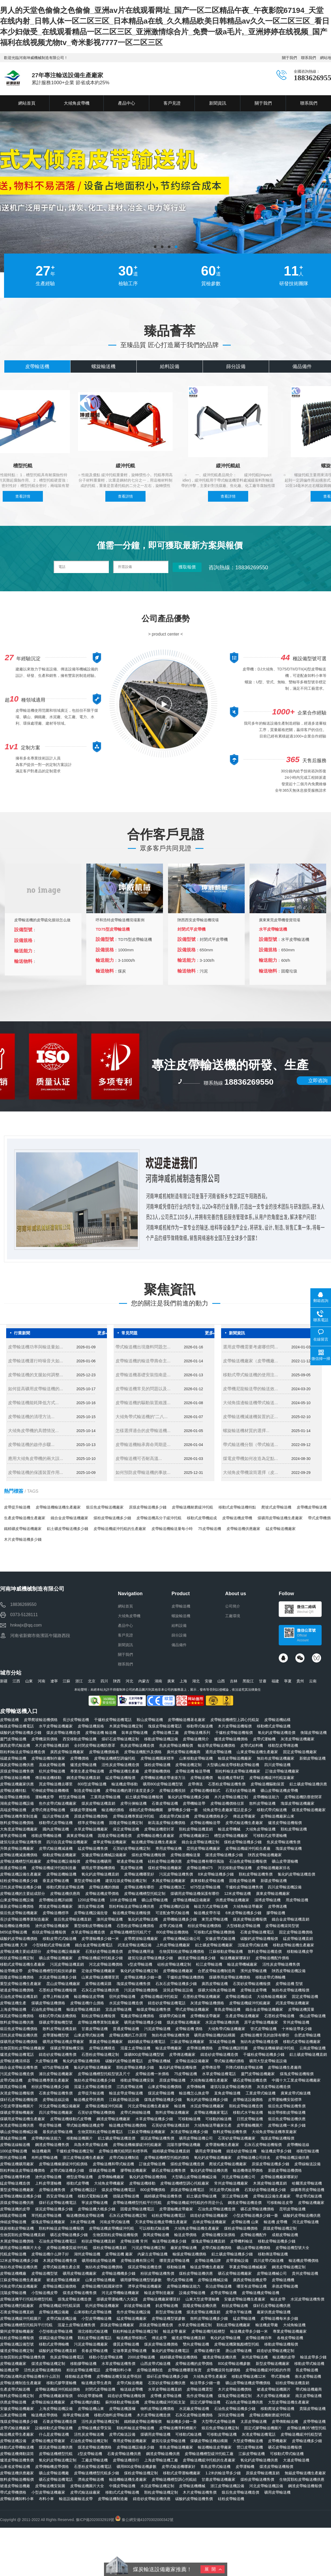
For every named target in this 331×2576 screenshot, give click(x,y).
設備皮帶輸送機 (192, 2293)
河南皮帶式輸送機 (115, 2222)
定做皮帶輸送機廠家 (98, 1971)
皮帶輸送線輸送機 (15, 2144)
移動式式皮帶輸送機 (122, 2492)
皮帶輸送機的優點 (85, 2402)
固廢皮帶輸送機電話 (137, 2209)
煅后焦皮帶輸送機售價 (287, 2106)
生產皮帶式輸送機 (15, 2389)
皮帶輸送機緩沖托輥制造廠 (53, 1868)
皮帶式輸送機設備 (61, 2318)
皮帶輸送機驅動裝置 (267, 1784)
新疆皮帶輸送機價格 (285, 2170)
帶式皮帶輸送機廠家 (192, 2009)
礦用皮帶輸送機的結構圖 (214, 2035)
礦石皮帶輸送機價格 (257, 2209)
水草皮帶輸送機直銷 (165, 2389)
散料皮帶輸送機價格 (17, 1823)
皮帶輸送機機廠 (13, 2273)
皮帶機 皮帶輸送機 (165, 2396)
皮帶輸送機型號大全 (292, 2247)
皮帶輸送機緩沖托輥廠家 (249, 2003)
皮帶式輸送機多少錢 (67, 2170)
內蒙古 (144, 1681)
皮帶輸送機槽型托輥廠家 (20, 1861)
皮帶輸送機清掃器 (15, 2061)
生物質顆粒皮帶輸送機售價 (22, 2357)
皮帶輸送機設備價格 (59, 2286)
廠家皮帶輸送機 (183, 2247)
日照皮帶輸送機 (250, 2119)
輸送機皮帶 (9, 2370)
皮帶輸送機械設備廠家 (191, 1900)
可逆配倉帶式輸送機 (172, 1913)
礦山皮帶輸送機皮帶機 (279, 1790)
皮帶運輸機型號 (56, 2035)
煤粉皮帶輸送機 (157, 1765)
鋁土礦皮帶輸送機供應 (308, 1784)
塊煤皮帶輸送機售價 (133, 1983)
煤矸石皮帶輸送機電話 (57, 2202)
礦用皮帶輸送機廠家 (79, 2273)
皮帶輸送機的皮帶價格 (194, 2363)
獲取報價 (187, 567)
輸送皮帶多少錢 (313, 2357)
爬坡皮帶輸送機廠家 (56, 1906)
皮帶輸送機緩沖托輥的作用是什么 (195, 2202)
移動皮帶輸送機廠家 (59, 1855)
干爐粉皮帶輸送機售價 (244, 1887)
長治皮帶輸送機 (218, 2286)
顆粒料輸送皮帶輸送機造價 (22, 1752)
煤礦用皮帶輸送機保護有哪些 (194, 1893)
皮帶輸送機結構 (277, 1720)
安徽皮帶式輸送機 (220, 1938)
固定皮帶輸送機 (305, 1996)
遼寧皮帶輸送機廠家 (110, 1842)
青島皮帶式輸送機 (215, 2466)
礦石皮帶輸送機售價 (168, 2170)
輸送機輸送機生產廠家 (128, 2479)
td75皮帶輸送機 (56, 2067)
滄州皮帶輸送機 (48, 2177)
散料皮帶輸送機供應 (17, 2022)
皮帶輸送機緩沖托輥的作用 (268, 2370)
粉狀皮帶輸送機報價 (49, 1932)
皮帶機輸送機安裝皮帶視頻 (119, 2376)
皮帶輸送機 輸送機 (100, 1732)
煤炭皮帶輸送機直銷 (98, 1803)
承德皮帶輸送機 (285, 2286)
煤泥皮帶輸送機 (161, 2093)
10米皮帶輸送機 (123, 1900)
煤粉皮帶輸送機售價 (257, 2479)
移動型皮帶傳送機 (283, 1745)
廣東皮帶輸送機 (79, 1835)
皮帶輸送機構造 (102, 2048)
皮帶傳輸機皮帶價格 (52, 2466)
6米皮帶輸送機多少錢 (243, 1913)
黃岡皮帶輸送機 (156, 2235)
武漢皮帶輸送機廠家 (292, 2003)
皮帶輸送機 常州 (134, 2241)
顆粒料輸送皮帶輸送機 (135, 2428)
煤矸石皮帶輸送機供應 (272, 2305)
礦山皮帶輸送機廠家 (56, 1958)
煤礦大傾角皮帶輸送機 (216, 1990)
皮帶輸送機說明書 (233, 2048)
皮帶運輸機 (245, 2466)
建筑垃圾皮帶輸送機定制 (126, 1880)
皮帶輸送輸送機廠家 (48, 2402)
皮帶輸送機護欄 (122, 2408)
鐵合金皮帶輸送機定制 (200, 1842)
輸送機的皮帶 (284, 2357)
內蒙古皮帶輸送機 (152, 2254)
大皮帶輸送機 (46, 2061)
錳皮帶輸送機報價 (120, 1777)
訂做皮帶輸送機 (152, 2164)
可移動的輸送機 (218, 2119)
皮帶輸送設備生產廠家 (272, 2196)
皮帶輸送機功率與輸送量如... (35, 1347)
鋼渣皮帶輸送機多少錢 (196, 1958)
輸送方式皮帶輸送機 (211, 1906)
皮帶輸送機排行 (126, 2460)
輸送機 (179, 2106)
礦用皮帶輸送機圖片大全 (20, 2247)
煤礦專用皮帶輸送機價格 (229, 1977)
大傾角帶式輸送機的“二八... (142, 1416)
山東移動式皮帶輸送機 (92, 2312)
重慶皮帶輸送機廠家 (106, 2041)
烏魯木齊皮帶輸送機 (91, 2144)
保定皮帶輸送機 (126, 1829)
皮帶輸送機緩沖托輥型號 (301, 2434)
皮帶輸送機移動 (142, 2183)
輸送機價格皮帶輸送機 (85, 2215)
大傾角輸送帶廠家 (248, 1906)
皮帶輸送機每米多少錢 (279, 2318)
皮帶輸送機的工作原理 (128, 2035)
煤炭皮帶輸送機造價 (63, 1732)
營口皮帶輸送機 (250, 2447)
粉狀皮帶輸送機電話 (83, 2370)
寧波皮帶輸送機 (94, 2202)
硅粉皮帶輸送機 (231, 2499)
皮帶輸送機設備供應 (292, 2157)
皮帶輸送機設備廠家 (63, 1951)
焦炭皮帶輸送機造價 (137, 1745)
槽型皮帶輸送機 (79, 2177)
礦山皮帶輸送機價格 (253, 2247)
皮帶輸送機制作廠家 (48, 1758)
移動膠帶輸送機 (83, 2363)
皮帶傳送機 (277, 1906)
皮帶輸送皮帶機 (253, 1990)
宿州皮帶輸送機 (122, 1996)
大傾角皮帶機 (129, 1616)
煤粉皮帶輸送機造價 (187, 2164)
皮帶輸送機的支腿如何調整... (35, 1375)
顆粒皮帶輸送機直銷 (196, 1829)
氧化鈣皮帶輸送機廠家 (213, 2157)
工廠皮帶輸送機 (94, 2460)
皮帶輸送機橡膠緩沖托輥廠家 (137, 2144)
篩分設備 (179, 1635)
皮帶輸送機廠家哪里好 (161, 2299)
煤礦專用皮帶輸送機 (307, 2190)
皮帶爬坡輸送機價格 (41, 1720)
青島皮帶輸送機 (227, 2009)
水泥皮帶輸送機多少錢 (57, 1977)
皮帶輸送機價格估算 (227, 1803)
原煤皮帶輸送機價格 (91, 1816)
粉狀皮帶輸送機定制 (17, 1958)
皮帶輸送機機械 (192, 2486)
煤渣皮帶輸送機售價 (79, 2293)
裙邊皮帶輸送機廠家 (63, 2280)
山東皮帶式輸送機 (89, 2035)
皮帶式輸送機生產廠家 (244, 1823)
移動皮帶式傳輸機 (270, 1977)
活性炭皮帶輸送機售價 (281, 1964)
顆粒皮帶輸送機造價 (246, 2106)
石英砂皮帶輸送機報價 (251, 1983)
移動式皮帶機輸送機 (17, 2447)
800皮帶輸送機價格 (172, 1932)
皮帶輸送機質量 (301, 2009)
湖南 (158, 1681)
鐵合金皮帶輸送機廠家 (69, 1518)
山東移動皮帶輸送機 (196, 1758)
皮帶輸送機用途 (141, 1951)
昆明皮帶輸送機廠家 (203, 1848)
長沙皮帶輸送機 (76, 1720)
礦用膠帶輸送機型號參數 (141, 2280)
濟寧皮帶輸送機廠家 (145, 2286)
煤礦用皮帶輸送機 (155, 2434)
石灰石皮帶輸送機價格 (194, 2415)
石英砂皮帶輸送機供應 (166, 2383)
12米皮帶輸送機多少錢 (19, 2260)
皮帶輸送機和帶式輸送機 (113, 2164)
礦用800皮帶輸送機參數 (137, 2466)
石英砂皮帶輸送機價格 (96, 2112)
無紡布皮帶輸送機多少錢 (94, 2080)
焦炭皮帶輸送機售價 (283, 1842)
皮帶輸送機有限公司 (137, 2260)
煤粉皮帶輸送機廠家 (165, 1868)
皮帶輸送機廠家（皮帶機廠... (250, 1361)
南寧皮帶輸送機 (76, 2415)
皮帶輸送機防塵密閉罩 (303, 1797)
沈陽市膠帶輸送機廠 (183, 2144)
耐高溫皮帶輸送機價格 (166, 1823)
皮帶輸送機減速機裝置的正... (250, 1416)
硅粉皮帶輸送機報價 (17, 2338)
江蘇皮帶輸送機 (252, 2454)
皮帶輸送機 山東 (245, 2222)
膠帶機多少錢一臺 (183, 1810)
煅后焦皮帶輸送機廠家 (105, 1507)
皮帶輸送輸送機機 (15, 1777)
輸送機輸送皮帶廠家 (215, 2447)
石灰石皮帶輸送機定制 (128, 2215)
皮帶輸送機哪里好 (139, 1874)
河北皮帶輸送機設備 (266, 2486)
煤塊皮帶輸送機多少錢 (163, 2099)
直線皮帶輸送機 (52, 1765)
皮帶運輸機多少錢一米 (100, 1938)
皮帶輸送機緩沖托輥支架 (164, 2402)
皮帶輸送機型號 (44, 2273)
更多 (102, 1333)
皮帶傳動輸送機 (285, 2421)
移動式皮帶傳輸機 (54, 2344)
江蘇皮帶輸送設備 (124, 2099)
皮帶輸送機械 (159, 2061)
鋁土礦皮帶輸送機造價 (116, 2138)
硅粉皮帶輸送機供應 (165, 1861)
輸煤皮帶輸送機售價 (153, 2009)
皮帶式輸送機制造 (124, 2157)
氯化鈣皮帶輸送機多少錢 (188, 1797)
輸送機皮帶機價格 (304, 2260)
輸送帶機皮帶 (11, 1971)
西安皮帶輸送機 (59, 2196)
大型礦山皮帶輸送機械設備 (194, 2177)
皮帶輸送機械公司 (272, 2273)
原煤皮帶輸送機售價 (17, 1771)
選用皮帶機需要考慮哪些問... (250, 1347)
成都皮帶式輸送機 (174, 1816)
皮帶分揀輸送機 (133, 1803)
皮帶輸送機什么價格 (87, 2003)
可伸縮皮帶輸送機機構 (50, 1790)
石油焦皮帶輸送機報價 (248, 1861)
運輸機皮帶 (44, 1797)
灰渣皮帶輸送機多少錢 (189, 2132)
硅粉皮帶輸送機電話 (168, 2215)
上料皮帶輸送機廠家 (173, 1945)
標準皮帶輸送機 (91, 1823)
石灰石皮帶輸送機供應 (100, 1990)
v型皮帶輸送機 (140, 1964)
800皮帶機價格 (152, 2190)
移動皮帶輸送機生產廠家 (293, 1945)
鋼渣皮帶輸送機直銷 (83, 1777)
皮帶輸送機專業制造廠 (19, 1816)
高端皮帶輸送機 (13, 1810)
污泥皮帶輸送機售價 (176, 1874)
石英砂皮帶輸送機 (240, 1790)
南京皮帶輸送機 (308, 2396)
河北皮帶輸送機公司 (238, 2177)
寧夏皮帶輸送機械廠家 (248, 2267)
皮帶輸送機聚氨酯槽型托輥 (236, 2344)
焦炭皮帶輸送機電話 (67, 2357)
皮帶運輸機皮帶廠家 (176, 2209)
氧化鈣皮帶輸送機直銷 (100, 1874)
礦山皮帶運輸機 (285, 1861)
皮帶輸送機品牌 (208, 2260)
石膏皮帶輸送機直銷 (17, 2312)
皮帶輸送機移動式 (205, 1790)
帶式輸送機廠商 (309, 2389)
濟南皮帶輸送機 (91, 2479)
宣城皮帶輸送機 (222, 2041)
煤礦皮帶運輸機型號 (56, 2022)
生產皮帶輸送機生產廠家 (24, 1518)
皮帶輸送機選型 (200, 2389)
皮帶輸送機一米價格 (152, 2074)
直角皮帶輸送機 (227, 2093)
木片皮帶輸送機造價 (153, 2415)
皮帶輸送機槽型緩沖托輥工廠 (209, 2454)
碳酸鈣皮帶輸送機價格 (19, 1938)
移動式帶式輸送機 (272, 1810)
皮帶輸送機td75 (200, 1868)
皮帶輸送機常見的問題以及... (143, 1388)
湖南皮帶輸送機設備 (17, 1803)
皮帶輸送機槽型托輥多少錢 (96, 2473)
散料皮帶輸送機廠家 (172, 2112)
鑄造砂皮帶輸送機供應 (151, 2499)
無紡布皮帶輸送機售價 (170, 2035)
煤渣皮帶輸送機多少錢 (224, 1855)
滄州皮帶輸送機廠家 (52, 1926)
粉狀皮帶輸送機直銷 (98, 2241)
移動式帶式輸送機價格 (57, 2016)
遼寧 (54, 1681)
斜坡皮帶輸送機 (137, 2305)
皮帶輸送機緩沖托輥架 (159, 1996)
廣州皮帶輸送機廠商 (183, 1752)
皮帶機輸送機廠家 (178, 1971)
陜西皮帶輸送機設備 (289, 1971)
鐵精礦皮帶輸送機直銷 (171, 2151)
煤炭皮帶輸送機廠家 (183, 2022)
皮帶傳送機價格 (200, 2048)
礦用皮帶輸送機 (277, 2492)
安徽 (208, 1681)
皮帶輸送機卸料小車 (17, 2499)
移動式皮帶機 (77, 2183)
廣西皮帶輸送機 (215, 1983)
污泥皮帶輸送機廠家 (91, 2344)
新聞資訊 (125, 1645)
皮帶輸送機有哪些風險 (205, 1861)
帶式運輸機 (280, 2376)
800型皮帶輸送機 (92, 1784)
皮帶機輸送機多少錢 (180, 1919)
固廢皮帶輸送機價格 (17, 1977)
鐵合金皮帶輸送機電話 (94, 1945)
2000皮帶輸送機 (141, 2357)
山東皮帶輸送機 (13, 2415)
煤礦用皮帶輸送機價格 (19, 2041)
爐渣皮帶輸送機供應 (219, 2357)
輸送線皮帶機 (131, 2389)
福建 (275, 1681)
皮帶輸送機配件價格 (272, 1958)
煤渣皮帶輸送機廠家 (309, 1810)
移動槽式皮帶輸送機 (274, 1726)
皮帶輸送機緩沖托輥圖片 (20, 2318)
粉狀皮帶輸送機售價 (157, 2273)
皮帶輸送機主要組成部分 (20, 1951)
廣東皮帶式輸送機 (296, 2093)
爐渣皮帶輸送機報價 (285, 1823)
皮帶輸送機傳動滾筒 (17, 2454)
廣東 (171, 1681)
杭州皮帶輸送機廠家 (102, 2305)
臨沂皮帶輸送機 (56, 1816)
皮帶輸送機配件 (253, 2235)
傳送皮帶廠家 (244, 1816)
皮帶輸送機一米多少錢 (287, 2125)
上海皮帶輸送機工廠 (161, 2460)
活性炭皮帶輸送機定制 (100, 2421)
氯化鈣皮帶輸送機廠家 (92, 2067)
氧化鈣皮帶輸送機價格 (81, 2061)
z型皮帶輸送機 (90, 2454)
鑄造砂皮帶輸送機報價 (126, 2396)
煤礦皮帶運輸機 (83, 1810)
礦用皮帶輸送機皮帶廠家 (63, 2041)
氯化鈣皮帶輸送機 (143, 1919)
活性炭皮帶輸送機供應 (19, 2035)
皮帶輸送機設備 (13, 2441)
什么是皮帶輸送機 (54, 2434)
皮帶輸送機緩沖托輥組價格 (57, 2389)
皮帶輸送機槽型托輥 (56, 2454)
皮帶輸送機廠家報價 (56, 2396)
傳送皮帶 (159, 2338)
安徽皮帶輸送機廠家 (17, 2408)
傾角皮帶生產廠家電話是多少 (227, 1810)
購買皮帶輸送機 (13, 2087)
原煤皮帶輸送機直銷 (263, 2473)
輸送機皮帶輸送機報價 (131, 1913)
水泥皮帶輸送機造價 (126, 2003)
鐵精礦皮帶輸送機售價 (163, 2196)
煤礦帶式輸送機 (172, 2016)
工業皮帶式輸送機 (261, 2093)
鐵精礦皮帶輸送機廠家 (23, 1528)
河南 (41, 1681)
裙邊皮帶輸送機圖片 (274, 2389)
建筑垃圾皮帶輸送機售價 (20, 1842)
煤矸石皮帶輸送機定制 (120, 1739)
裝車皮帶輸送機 (134, 1732)
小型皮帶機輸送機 (96, 2318)
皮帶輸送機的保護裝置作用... (35, 1472)
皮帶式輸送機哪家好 (178, 2466)
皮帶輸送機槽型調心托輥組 (174, 2479)
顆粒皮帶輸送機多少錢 (135, 2067)
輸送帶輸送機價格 (15, 1797)
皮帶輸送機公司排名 (253, 2157)
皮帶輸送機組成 (238, 1996)
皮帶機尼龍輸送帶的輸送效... (250, 1388)
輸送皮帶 (277, 2299)
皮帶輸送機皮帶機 (237, 1518)
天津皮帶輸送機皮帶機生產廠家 (161, 2222)
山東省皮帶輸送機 (15, 2466)
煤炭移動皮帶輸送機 (17, 2228)
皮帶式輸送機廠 (130, 2383)
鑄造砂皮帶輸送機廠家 (209, 2215)
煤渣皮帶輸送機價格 (94, 2447)
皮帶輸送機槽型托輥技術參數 (52, 1971)
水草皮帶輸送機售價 (118, 2363)
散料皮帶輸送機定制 (17, 2396)
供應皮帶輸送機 (13, 2402)
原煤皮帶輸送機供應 (17, 2202)
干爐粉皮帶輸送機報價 (234, 1732)
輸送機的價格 (113, 1810)
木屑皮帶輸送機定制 (126, 1726)
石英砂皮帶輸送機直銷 (170, 2125)
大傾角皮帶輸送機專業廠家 (274, 2132)
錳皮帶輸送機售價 (93, 1848)
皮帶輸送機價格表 (104, 1752)
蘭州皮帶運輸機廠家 (17, 2331)
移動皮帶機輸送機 (46, 1835)
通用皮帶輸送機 (218, 1752)
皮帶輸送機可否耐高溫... (139, 1458)
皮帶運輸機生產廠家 (222, 2144)
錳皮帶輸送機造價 (15, 2183)
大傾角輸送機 (294, 2325)
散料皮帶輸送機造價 (265, 1951)
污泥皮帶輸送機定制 (148, 2247)
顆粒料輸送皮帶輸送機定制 (135, 2331)
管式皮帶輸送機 (263, 2029)
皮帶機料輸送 (241, 2241)
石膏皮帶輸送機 (165, 1803)
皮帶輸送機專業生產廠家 (48, 2080)
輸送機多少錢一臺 (182, 2421)
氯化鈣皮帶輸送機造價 (296, 1874)
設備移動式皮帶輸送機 (54, 2428)
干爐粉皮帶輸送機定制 (75, 2151)
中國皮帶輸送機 (122, 2486)
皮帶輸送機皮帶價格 (102, 1893)
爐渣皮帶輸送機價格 (231, 1739)
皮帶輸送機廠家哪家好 (279, 2177)
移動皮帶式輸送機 (309, 2363)
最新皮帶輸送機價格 (17, 1906)
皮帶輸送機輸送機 (61, 1874)
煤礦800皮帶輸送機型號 (144, 2054)
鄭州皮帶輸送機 (13, 2157)
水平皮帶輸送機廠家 (56, 1726)
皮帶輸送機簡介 (196, 1739)
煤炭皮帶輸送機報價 (250, 1919)
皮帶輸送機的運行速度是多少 (129, 1790)
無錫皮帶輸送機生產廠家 (305, 2473)
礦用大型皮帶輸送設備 (268, 2061)
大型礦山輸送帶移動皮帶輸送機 (233, 1765)
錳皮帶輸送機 (244, 2318)
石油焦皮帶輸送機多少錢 (234, 2408)
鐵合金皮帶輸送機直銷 (290, 1919)
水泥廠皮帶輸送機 (194, 2408)
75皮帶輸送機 (209, 1528)
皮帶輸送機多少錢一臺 (143, 1977)
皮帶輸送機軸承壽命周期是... (143, 1444)
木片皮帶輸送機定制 (231, 1797)
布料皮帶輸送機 (44, 2157)
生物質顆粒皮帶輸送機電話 (100, 2132)
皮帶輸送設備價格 (248, 2099)
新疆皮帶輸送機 (274, 1880)
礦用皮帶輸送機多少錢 (143, 2022)
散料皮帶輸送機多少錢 (209, 2318)
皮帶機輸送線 (298, 2144)
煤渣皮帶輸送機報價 (276, 2466)
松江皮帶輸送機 (209, 1964)
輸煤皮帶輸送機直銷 (83, 2009)
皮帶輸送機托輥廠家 (17, 2305)
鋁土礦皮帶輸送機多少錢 (67, 1528)
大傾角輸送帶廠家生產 (213, 2125)
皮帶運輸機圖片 (250, 2125)
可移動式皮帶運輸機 (270, 1835)
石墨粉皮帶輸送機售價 (227, 1784)
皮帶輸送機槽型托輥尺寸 (130, 1932)
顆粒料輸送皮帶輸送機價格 (22, 2170)
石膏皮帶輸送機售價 (56, 2093)
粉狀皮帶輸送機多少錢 (50, 2087)
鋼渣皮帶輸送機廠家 (113, 2119)
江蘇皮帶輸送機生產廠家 (20, 2280)
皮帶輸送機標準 (56, 1913)
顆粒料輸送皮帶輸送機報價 (61, 2228)
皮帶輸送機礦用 (98, 1861)
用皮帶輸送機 (297, 1900)
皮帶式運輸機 (264, 1739)
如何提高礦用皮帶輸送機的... (35, 1388)
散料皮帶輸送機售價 (230, 2132)
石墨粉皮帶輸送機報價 (57, 1990)
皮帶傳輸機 (196, 2087)
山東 (29, 1681)
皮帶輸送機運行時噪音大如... (35, 1361)
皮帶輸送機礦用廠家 (17, 2164)
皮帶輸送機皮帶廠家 (48, 2441)
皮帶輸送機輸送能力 (183, 2286)
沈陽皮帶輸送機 (13, 2293)
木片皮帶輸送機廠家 (273, 2396)
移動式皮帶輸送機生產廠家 (22, 1964)
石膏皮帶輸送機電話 (257, 1932)
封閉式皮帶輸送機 (100, 2389)
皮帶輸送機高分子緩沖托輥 (158, 1518)
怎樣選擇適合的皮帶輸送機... (143, 1430)
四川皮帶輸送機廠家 (56, 2112)
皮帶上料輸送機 (56, 1996)
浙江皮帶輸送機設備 (227, 2486)
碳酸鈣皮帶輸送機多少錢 (20, 1732)
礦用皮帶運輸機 (208, 2151)
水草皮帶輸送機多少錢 (154, 2119)
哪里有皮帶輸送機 (252, 2286)
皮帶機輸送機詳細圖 (56, 1900)
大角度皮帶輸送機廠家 (19, 1829)
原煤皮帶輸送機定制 (280, 2228)
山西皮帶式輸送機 (155, 2363)
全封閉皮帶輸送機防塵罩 (94, 1745)
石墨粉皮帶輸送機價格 (135, 1926)
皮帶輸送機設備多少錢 (135, 2447)
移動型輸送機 (307, 2151)
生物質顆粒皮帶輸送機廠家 (22, 2048)
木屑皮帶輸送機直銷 (270, 2183)
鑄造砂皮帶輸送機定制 (275, 2351)
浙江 (79, 1681)
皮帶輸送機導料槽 (15, 2177)
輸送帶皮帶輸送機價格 (216, 1745)
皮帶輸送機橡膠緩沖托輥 (273, 2048)
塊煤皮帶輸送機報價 (277, 2138)
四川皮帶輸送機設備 (285, 1887)
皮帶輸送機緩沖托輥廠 (104, 2106)
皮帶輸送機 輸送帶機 (192, 1771)
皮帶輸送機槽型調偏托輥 (114, 1758)
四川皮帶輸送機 (277, 1765)
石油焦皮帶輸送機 (46, 2009)
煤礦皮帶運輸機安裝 (67, 2048)
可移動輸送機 (189, 2119)
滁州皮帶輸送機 (109, 1919)
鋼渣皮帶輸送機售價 (52, 2144)
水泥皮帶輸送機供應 (222, 2022)
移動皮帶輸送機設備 (161, 1739)
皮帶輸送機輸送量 (185, 1855)
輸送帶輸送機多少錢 (169, 2241)
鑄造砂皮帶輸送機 (241, 2151)
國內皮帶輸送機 (56, 1829)
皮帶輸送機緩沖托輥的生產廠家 (120, 1528)
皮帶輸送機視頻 (172, 1790)
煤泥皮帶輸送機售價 (157, 2138)
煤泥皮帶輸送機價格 (17, 2016)
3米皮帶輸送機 (82, 2222)
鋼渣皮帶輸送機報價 (305, 2486)
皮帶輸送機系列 (197, 1732)
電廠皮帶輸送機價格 (137, 2016)
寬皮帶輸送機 (131, 1868)
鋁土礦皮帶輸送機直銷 (308, 2054)
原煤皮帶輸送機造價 (156, 2325)
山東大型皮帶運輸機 (202, 2299)
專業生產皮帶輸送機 (87, 1771)
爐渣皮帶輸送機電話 (17, 2054)
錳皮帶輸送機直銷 (298, 1938)
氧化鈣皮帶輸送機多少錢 (207, 2099)
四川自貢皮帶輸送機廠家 (67, 1842)
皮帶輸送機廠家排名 (273, 1868)
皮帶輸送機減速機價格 (19, 1855)
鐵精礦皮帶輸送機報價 (143, 2421)
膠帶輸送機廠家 (133, 2170)
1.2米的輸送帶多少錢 (222, 2473)
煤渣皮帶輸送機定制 (48, 2363)
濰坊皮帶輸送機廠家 (56, 2074)
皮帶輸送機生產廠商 (285, 2067)
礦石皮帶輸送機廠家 (235, 2273)
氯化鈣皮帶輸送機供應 (209, 2170)
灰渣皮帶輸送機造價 (274, 2087)
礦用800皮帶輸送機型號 (163, 1784)
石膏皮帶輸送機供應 (124, 2454)
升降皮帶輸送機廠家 (17, 1848)
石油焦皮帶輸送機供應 (244, 2402)
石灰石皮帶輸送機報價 (263, 2144)
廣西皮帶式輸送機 (15, 1745)
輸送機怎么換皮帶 (194, 2093)
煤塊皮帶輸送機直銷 (208, 2241)
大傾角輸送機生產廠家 (209, 2080)
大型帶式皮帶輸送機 (218, 2421)
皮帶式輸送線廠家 (85, 2492)
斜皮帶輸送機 (166, 2305)
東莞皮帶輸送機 (215, 1919)
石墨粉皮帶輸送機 (279, 2016)
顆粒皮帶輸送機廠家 (233, 2325)
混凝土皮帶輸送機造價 (92, 2087)
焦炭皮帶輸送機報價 (176, 1745)
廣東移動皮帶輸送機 (207, 1880)
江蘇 (66, 1681)
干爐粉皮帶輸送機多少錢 (263, 2054)
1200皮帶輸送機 (91, 1900)
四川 (104, 1681)
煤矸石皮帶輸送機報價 (19, 2099)
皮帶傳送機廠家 (182, 2054)
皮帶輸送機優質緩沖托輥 (67, 2247)
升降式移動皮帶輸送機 (244, 2067)
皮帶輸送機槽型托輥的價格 (166, 2157)
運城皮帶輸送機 (13, 2138)
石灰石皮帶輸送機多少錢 (176, 1983)
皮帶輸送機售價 (52, 2190)
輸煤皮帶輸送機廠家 (235, 1758)
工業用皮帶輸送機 (105, 1797)
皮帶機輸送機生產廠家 (155, 1835)
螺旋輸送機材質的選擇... (246, 1430)
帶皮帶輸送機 (50, 2125)
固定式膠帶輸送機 (205, 2402)
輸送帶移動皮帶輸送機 (287, 2112)
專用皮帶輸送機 (168, 1848)
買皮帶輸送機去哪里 (56, 1784)
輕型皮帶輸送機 (72, 1797)
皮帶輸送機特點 (13, 1790)
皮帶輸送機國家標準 (157, 1758)
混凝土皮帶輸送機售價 (76, 2325)
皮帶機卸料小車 (118, 2370)
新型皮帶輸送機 (168, 2312)
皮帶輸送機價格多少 (211, 1816)
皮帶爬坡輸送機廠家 (141, 1938)
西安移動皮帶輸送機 (79, 1739)
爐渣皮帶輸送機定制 (17, 2351)
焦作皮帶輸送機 (200, 2396)
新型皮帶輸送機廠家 (272, 2363)
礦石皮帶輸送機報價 (285, 2447)
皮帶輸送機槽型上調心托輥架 (234, 1720)
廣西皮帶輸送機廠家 (67, 1752)
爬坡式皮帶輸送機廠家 (228, 2164)
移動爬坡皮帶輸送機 (277, 2408)
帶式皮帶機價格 (13, 2492)
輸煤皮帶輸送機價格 (189, 2254)
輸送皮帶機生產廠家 (207, 2267)
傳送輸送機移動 (48, 1777)
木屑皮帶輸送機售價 (60, 2260)
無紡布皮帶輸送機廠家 (275, 1758)
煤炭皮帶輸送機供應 (17, 1765)
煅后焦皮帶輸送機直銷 (72, 1919)
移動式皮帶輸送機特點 (237, 1507)
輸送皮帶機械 (229, 1829)
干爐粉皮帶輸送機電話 (113, 1720)
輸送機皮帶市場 (207, 1913)
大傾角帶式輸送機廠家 (226, 2029)
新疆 (4, 1681)
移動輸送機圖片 (79, 2138)
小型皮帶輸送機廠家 (48, 2492)
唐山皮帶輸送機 (238, 2351)
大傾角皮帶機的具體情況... (33, 1430)
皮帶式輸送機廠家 (15, 2428)
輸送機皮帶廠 (266, 2325)
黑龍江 (248, 1681)
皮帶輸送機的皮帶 (15, 2209)
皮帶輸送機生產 (13, 2003)
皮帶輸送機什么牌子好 (50, 2254)
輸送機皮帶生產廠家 (17, 2434)
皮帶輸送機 (12, 78)
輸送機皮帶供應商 (89, 2099)
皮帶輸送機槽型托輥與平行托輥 (26, 2325)
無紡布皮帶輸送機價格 (104, 2267)
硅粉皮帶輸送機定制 (174, 1964)
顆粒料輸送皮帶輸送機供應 (131, 1906)
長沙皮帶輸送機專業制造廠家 (24, 1919)
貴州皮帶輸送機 (305, 2273)
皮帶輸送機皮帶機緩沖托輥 (111, 2228)
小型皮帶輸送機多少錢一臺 (255, 2215)
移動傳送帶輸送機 (273, 2254)
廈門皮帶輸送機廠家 (258, 2074)
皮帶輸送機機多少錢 (118, 2273)
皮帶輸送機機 (283, 2280)
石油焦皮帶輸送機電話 (57, 2241)
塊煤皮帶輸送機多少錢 (19, 2421)
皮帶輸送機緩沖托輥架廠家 (271, 1777)
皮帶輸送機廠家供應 (17, 1784)
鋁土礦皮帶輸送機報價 (144, 1797)
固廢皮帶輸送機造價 (115, 1835)
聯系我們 (308, 58)
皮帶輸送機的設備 (174, 1906)
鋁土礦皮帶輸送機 (202, 2196)
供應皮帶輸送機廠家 (232, 1900)
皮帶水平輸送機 (238, 2312)
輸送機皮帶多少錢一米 (249, 2331)
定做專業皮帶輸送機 (130, 2351)
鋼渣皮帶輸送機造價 (245, 2202)
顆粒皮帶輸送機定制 (161, 2492)
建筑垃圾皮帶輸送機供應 (231, 2087)
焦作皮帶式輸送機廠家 (57, 1803)
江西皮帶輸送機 (130, 2087)
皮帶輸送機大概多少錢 (96, 2209)
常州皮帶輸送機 (296, 2022)
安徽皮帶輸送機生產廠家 (244, 2299)
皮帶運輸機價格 (157, 1771)
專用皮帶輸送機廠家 (130, 2441)
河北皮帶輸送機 (305, 2222)
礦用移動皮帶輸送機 (99, 2260)
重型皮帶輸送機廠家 (17, 2190)
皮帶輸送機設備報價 (63, 1861)
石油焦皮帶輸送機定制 (89, 2441)
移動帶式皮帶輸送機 (56, 1823)
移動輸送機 (176, 2267)
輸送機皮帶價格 (44, 2415)
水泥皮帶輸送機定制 (157, 2486)
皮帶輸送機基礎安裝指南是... (143, 1375)
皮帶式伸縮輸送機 (135, 2112)
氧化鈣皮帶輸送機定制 (57, 2460)
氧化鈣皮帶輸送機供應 (259, 2460)
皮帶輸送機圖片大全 (87, 2486)
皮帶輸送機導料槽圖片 (178, 2428)
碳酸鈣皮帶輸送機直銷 (57, 2351)
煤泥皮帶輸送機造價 (145, 2267)
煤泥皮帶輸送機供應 (56, 2447)
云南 (313, 1681)
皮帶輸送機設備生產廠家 (20, 1874)
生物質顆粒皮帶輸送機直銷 (22, 2235)
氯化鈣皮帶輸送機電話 (170, 2351)
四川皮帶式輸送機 (269, 2260)
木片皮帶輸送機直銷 (52, 1745)
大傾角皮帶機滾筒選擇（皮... (250, 1472)
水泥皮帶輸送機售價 (307, 2299)
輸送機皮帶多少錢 (276, 2151)
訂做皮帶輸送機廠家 (282, 1771)
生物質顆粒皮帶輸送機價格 (181, 1951)
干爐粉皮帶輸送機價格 (185, 1977)
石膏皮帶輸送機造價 (59, 2421)
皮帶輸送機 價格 (189, 2029)
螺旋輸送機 (181, 1616)
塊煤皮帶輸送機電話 (165, 1726)
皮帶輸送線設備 (56, 2099)
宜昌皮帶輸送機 (118, 2009)
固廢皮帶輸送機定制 (126, 1823)
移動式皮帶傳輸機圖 (146, 1810)
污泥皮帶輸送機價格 (141, 1990)
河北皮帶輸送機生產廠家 (148, 2106)
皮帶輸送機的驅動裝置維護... (143, 1402)
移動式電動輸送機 (93, 2196)
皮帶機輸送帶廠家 (205, 2016)
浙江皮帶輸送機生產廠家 (83, 2157)
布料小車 (46, 2499)
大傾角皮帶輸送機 (261, 1829)
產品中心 (125, 1625)
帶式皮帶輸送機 (180, 2280)
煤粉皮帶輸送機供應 (196, 2273)
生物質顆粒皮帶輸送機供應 (301, 2479)
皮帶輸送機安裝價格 (218, 2235)
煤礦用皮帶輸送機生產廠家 (280, 1518)
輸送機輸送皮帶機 (89, 1996)
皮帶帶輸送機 (314, 2421)
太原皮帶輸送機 (253, 2421)
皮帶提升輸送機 (17, 1507)
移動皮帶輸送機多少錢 (276, 2241)
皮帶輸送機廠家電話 (211, 2112)
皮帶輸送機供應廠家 (243, 1528)
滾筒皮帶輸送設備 (178, 1990)
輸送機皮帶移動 (124, 1784)
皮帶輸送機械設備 (213, 2280)
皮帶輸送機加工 (172, 1887)
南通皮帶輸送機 (13, 1868)
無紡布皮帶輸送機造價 (259, 2041)
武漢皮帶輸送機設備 (134, 1945)
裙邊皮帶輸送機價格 (17, 1990)
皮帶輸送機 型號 (289, 1983)
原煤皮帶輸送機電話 (187, 2190)
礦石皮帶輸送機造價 (250, 2080)
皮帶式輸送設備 (122, 2434)
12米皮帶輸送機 (237, 1893)
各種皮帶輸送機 (290, 2338)
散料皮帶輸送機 (262, 1803)
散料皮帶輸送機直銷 (59, 2029)
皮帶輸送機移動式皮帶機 (70, 2119)
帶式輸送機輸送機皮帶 (85, 2125)
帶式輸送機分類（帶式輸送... (250, 1444)
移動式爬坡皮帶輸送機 (65, 1887)
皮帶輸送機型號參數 (168, 2318)
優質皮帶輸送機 (126, 2344)
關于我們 (289, 58)
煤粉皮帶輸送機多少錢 (112, 1518)
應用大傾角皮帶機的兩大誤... (35, 1458)
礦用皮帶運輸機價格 (98, 1868)
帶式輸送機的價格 (229, 2061)
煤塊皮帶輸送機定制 (235, 2396)
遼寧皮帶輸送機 (13, 1835)
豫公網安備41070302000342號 (144, 2520)
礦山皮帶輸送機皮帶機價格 (247, 2383)
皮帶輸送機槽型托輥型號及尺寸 (104, 2074)
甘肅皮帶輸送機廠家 (218, 2479)
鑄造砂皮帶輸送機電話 (166, 2003)
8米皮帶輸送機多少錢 (216, 1874)
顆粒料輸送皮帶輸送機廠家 (237, 1771)
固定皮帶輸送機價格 (296, 1932)
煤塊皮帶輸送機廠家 (48, 2222)
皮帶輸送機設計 (83, 2190)
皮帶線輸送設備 (307, 2164)
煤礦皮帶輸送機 (102, 2170)
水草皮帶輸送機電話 (219, 2074)
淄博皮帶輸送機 (267, 1900)
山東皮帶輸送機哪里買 (100, 1977)
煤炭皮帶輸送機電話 (118, 2190)
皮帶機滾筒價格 (44, 1739)
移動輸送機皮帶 (300, 1951)
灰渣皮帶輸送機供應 (17, 2125)
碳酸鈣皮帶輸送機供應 (302, 2215)
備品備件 (179, 1645)
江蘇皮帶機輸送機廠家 (146, 2132)
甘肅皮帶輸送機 (94, 2029)
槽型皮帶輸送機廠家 (231, 1835)
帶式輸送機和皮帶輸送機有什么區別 (30, 2376)
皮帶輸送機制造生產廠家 (20, 2383)
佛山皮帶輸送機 (312, 2016)
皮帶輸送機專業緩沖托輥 (133, 1816)
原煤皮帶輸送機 (172, 2080)
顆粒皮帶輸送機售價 (256, 1874)
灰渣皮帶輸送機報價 (17, 2093)
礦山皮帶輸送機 (155, 1900)
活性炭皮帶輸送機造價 (120, 1765)
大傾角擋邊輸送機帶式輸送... (250, 1402)
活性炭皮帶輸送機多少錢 (20, 1887)
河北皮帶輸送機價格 (106, 1964)
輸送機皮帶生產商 (96, 2383)
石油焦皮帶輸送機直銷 (19, 1996)
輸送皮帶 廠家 (175, 2331)
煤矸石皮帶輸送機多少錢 (167, 2376)
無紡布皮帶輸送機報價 (290, 1990)
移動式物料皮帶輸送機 (113, 2415)
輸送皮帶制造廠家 (159, 2293)
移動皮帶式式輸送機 (59, 1938)
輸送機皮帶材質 (231, 1777)
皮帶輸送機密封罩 (159, 1829)
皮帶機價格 (79, 1758)
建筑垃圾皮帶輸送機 (168, 2441)
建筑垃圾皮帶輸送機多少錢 (150, 1958)
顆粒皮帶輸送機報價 (98, 2016)
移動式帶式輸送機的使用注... (250, 1375)
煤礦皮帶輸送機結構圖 (209, 2441)
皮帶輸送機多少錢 (307, 2441)
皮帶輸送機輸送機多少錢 (20, 2196)
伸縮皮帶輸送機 (13, 2222)
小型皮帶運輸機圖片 (17, 2106)
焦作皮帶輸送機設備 (133, 2312)
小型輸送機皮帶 (44, 2293)
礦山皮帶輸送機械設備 (19, 2132)
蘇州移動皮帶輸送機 (122, 2402)
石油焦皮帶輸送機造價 (216, 2209)
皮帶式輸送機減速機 (56, 1848)
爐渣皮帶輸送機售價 (17, 2460)
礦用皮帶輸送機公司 (196, 2138)
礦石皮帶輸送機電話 (56, 2479)
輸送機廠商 (41, 2151)
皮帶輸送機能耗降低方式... (33, 1402)
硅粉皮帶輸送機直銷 (292, 2383)
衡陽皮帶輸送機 (313, 1732)
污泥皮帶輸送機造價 (17, 2074)
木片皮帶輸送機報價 (235, 1726)
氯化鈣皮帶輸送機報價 (177, 2067)
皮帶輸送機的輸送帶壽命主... (143, 1361)
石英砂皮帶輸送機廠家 (236, 2138)
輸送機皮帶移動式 (132, 2338)
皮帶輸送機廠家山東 (277, 1816)
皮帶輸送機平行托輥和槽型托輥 (26, 2299)
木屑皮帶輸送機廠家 (168, 1880)
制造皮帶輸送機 (87, 1790)
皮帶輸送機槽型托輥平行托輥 (137, 2202)
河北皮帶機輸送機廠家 (120, 2293)
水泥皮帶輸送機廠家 (207, 2106)
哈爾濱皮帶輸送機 (307, 2183)
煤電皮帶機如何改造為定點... (250, 1458)
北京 (91, 1681)
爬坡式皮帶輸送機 (276, 1507)
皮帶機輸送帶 (194, 1803)
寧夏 (288, 1681)
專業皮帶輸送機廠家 (290, 2331)
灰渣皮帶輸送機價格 (207, 2003)
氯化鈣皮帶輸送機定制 (139, 1971)
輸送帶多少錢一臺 (205, 2383)
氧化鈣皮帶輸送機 (225, 2338)
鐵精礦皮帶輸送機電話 (146, 2041)
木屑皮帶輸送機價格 (17, 2241)
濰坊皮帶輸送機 (91, 1906)
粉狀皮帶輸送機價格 (204, 1926)
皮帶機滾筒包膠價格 (223, 2370)
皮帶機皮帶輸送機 (312, 1507)
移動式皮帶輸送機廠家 (302, 2041)
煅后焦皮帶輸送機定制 (220, 2428)
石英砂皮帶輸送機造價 (104, 1951)
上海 (183, 1681)
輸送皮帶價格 (185, 2235)
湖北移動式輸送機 (93, 2331)
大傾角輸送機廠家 (272, 1996)
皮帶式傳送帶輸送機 (48, 1810)
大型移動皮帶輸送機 (243, 1926)
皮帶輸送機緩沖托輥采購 (59, 2305)
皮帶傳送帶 (211, 2067)
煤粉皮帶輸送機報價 (148, 1855)
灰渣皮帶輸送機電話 (259, 2434)
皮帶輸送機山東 (91, 2408)
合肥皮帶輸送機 (307, 2035)
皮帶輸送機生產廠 (124, 1771)
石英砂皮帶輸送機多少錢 (265, 2190)
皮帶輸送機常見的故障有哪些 (264, 2035)
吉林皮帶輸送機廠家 (209, 2222)
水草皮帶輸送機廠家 (91, 1829)
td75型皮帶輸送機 (205, 1887)
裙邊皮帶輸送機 (130, 1861)
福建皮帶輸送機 (13, 1758)
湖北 (196, 1681)
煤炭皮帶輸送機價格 (161, 2344)
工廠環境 (232, 1616)
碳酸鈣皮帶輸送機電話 (124, 2061)
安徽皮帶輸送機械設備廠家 (104, 1855)
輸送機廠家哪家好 (235, 1958)
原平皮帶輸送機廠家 (261, 2022)
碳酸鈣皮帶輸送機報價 (259, 1938)
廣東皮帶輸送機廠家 (273, 1893)
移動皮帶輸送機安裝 (137, 2080)
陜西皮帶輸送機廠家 (265, 1855)
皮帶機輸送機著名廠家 (186, 1720)
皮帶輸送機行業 (207, 2351)
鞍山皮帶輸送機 (150, 1720)
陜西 (117, 1681)
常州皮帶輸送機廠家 (231, 2183)
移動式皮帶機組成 (202, 1518)
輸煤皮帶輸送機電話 (17, 1726)
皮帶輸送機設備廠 (54, 2312)
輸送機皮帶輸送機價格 (128, 2125)
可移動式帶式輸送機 (287, 2454)
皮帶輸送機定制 (188, 1765)
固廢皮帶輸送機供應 (200, 2305)
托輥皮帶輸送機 (13, 2254)
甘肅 (262, 1681)
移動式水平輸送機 (248, 2112)
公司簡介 (232, 1606)
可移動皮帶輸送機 (222, 2434)
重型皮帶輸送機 (87, 1880)
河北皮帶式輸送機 (224, 2190)
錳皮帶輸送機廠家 (281, 1528)
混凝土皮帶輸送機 (135, 2048)
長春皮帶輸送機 (94, 2351)
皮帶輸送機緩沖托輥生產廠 (247, 1848)
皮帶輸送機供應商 (65, 1893)
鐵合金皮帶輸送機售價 (19, 2067)
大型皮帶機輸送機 (248, 2441)
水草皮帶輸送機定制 (195, 2325)
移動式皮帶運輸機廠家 (181, 2473)
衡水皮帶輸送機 (308, 2376)
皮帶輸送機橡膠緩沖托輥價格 (63, 2164)
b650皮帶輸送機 (13, 1932)
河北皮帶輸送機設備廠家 (59, 2106)
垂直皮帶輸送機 (56, 1880)
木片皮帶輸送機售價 (200, 2492)
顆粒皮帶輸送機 (294, 1829)
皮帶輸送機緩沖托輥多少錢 (100, 1958)
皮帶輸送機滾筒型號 (282, 1926)
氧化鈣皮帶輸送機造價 (276, 1732)
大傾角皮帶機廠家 (109, 2183)
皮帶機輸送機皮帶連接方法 (162, 1777)
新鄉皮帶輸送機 (312, 1758)
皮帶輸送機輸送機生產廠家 (58, 1507)
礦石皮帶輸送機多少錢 (69, 2235)
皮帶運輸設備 (237, 2260)
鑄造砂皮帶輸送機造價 (219, 2054)
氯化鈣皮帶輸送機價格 (148, 2177)
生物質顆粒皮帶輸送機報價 (115, 2235)
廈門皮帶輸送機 (13, 1739)
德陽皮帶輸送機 (126, 2196)
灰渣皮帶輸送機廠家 (297, 1739)
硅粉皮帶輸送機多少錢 (19, 1880)
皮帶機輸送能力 (266, 1797)
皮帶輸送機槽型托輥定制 (144, 1893)
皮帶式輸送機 (11, 2080)
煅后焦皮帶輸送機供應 (287, 2119)
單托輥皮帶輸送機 (46, 2215)
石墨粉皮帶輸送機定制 (100, 2054)
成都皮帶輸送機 (285, 2235)
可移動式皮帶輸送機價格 (214, 1932)
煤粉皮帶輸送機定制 (141, 2473)
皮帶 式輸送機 (171, 1926)
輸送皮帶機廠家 (168, 2048)
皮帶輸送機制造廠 (113, 2499)
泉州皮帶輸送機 (254, 2357)
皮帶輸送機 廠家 (119, 2254)
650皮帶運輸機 (90, 2396)
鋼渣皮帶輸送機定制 (289, 2267)
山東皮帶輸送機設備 (17, 1900)
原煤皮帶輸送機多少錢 (147, 1507)
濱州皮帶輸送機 (253, 1971)
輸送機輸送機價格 (15, 1926)
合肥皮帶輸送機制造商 (216, 1971)
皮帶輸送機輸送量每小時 (172, 1528)
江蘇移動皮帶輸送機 (226, 1951)
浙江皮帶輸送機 (235, 2196)
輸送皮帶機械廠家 (242, 1964)
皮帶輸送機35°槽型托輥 (306, 2428)
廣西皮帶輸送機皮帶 (250, 2280)
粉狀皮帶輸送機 (235, 2305)
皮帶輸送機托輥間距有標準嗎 (123, 2151)
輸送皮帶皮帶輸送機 (126, 2093)
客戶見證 (125, 1635)
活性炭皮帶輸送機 (89, 2434)
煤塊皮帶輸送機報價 (297, 2074)
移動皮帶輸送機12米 (249, 2376)
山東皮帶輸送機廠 (100, 2280)
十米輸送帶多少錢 (297, 2029)
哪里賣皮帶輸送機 (174, 2260)
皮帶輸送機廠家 (311, 2202)
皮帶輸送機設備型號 (17, 2344)
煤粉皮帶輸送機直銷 (110, 2247)
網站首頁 (125, 1606)
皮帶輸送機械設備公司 (181, 1938)
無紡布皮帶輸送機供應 (19, 2267)
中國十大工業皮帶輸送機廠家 (296, 2080)
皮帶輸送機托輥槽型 (208, 2331)
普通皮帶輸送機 (126, 2029)
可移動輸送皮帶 (280, 2202)
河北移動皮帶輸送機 (235, 1868)
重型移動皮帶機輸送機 (92, 1926)
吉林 (233, 1681)
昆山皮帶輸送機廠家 (63, 1983)
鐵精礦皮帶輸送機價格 (179, 2357)
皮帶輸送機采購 (98, 1983)
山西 (221, 1681)
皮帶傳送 (195, 1784)
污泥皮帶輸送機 (157, 2029)
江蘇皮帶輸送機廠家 (187, 2041)
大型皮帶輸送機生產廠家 (288, 2402)
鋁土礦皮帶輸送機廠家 (214, 1945)
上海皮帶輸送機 (13, 2009)
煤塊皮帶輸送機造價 (74, 2299)
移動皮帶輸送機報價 (281, 2344)
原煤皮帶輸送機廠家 (117, 2325)
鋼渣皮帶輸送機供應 (163, 2454)
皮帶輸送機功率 (259, 2338)
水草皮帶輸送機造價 (88, 1932)
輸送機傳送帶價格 (248, 2170)
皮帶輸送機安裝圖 (50, 2486)
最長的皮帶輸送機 (58, 2132)
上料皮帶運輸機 (48, 2183)
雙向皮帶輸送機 (196, 2344)
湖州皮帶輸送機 (87, 2254)
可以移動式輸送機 (154, 2228)
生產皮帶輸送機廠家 (242, 2016)
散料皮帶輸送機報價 (17, 2479)
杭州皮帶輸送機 (52, 1771)
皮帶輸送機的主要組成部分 (22, 1893)
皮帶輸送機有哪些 (139, 1887)
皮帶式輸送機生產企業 (61, 2267)
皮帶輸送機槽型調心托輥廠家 (184, 2183)
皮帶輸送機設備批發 (91, 1913)
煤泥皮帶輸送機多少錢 (54, 2209)
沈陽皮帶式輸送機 (253, 1945)
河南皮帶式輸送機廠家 (19, 2286)
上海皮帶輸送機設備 (56, 2408)
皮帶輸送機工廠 (166, 1732)
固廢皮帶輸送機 (242, 1880)
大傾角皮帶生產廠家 (210, 2376)
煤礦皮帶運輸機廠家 (17, 2112)
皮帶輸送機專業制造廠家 (98, 2022)
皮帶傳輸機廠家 (111, 2177)
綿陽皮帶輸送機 (13, 2215)
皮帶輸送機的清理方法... (31, 1416)
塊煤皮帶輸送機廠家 (297, 1803)
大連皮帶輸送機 (296, 2460)
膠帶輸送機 (275, 1913)
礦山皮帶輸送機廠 (54, 2473)
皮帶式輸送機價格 (217, 2247)
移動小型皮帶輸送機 (106, 2357)
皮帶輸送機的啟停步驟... (31, 1444)
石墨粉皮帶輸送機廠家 (201, 1996)
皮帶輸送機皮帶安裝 (94, 2428)
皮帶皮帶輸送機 (223, 2293)
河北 (129, 1681)
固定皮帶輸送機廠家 (300, 1752)
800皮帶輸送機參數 (234, 2363)
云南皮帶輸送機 (312, 2048)
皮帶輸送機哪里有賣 (185, 2370)
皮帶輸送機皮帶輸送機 (260, 2293)
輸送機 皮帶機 (275, 2222)
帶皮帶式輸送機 (309, 2196)
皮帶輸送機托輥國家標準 (102, 2286)
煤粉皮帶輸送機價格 (241, 2228)
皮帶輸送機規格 (91, 1726)
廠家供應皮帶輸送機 (274, 2312)
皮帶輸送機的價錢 (104, 1887)
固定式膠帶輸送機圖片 (263, 2428)
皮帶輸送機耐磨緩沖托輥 (192, 1507)
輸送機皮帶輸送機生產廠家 (154, 1842)
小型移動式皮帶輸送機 (51, 1945)
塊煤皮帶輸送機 (289, 1848)
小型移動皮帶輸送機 (56, 2331)
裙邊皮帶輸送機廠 (15, 2486)
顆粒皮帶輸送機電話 (94, 2338)
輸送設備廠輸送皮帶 (76, 2499)
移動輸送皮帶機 (78, 2376)
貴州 (300, 1681)
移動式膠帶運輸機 (61, 2383)
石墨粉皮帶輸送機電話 (92, 2466)
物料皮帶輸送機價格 (157, 2408)
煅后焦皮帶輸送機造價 (240, 2492)
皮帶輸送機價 (201, 1777)
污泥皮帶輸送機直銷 (67, 1964)
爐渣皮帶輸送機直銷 (188, 2338)
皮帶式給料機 (251, 1745)
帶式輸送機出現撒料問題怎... (143, 1347)
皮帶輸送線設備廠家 (192, 2061)
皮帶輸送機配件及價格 (143, 1752)
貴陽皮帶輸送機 (312, 2408)
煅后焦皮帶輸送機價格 (19, 2029)
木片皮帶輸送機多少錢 (23, 1539)
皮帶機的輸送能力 (46, 2138)
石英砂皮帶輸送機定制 (131, 1848)
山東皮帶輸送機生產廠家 (257, 1752)
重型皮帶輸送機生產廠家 (20, 1983)
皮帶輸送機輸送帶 (205, 1823)
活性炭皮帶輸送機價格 (42, 2370)
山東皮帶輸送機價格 (165, 2087)
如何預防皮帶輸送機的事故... (143, 1472)
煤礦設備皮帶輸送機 (56, 2338)
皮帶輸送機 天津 (13, 1945)
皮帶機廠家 (277, 2441)
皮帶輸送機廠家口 (194, 1835)
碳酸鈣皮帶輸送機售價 (194, 2499)
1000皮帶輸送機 (13, 2151)
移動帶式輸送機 (200, 1726)
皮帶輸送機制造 (150, 2370)
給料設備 (179, 1625)
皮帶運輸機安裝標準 (285, 2099)
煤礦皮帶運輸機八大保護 (117, 2299)
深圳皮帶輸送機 (231, 2415)
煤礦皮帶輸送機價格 (48, 2003)
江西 (16, 1681)
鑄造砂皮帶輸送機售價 (57, 2054)
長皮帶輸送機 (307, 2370)
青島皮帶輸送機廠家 (176, 2447)
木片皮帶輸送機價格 (235, 2389)
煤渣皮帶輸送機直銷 (203, 2312)
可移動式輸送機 (188, 2434)
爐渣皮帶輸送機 (83, 1765)
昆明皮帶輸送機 (292, 2209)
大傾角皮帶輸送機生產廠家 (196, 2228)
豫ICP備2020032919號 (95, 2520)
